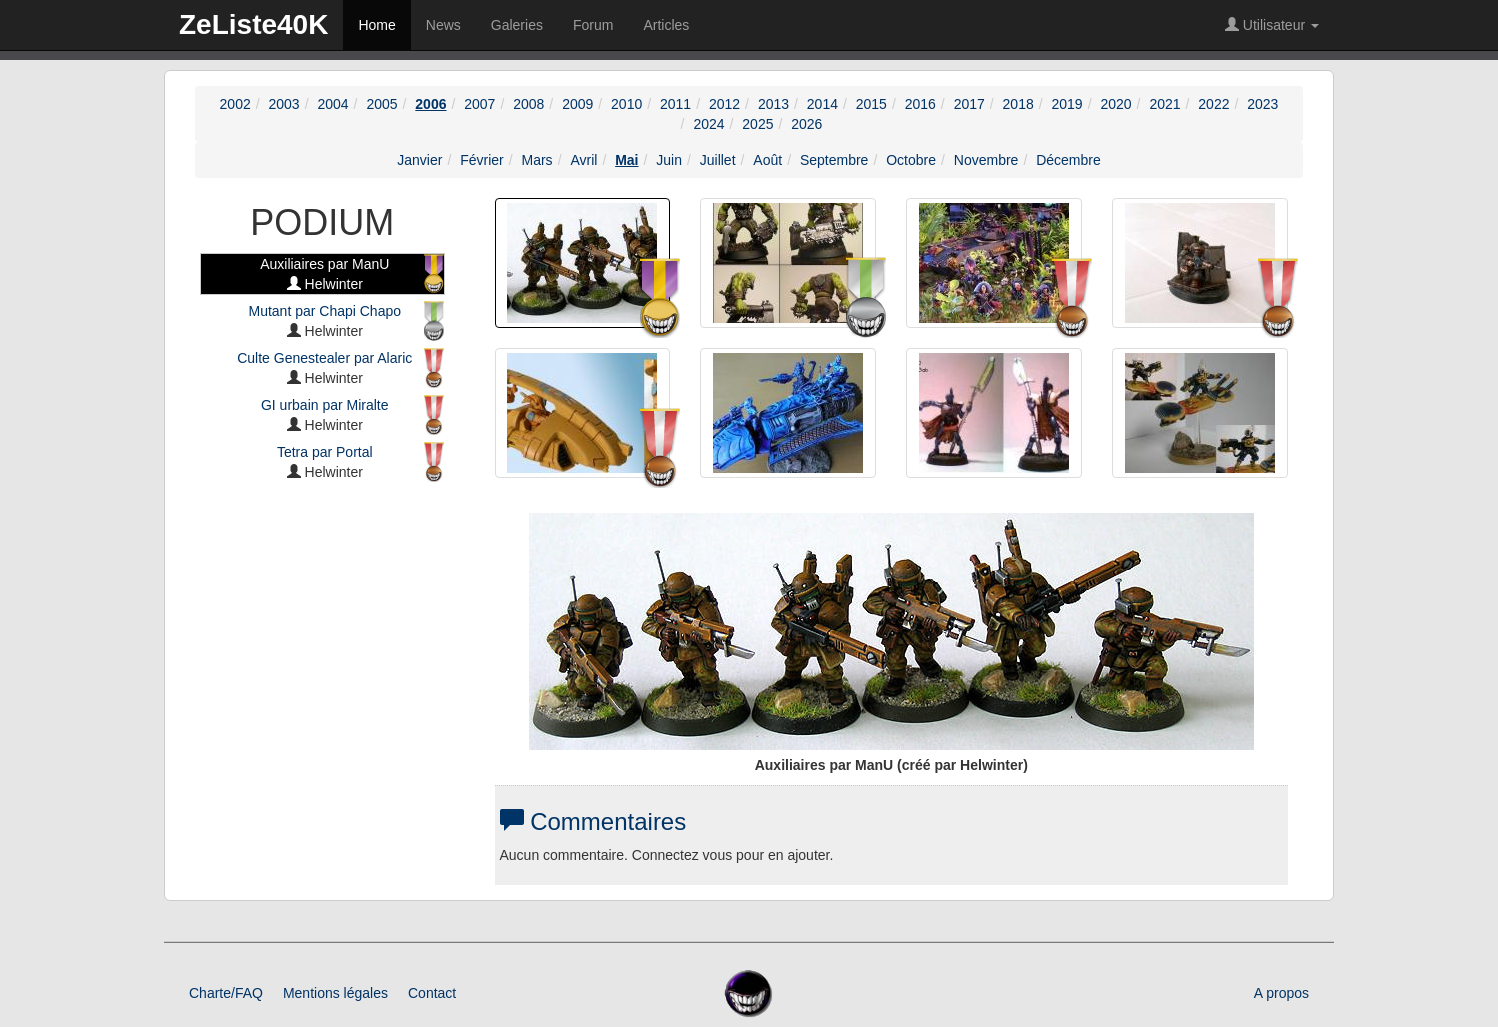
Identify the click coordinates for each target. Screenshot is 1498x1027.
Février (482, 160)
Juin (669, 160)
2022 (1213, 104)
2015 (871, 104)
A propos (1281, 993)
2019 (1067, 104)
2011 (675, 104)
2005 (381, 104)
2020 (1115, 104)
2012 (724, 104)
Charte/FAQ (226, 993)
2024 (708, 124)
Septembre (834, 160)
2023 (1262, 104)
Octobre (911, 160)
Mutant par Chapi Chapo (324, 311)
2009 (577, 104)
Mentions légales (335, 993)
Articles (666, 25)
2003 (284, 104)
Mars (537, 160)
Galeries (517, 25)
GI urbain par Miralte (325, 405)
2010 (626, 104)
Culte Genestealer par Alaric (324, 358)
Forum (593, 25)
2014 (822, 104)
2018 (1018, 104)
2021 (1164, 104)
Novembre (986, 160)
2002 (235, 104)
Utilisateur (1272, 25)
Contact (432, 993)
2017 (969, 104)
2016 (920, 104)
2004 (332, 104)
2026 (806, 124)
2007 (479, 104)
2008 (528, 104)
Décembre (1068, 160)
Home (376, 25)
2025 (757, 124)
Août (767, 160)
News (443, 25)
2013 (773, 104)
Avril (583, 160)
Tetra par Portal (325, 452)
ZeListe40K (253, 24)
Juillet (718, 160)
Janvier (419, 160)
